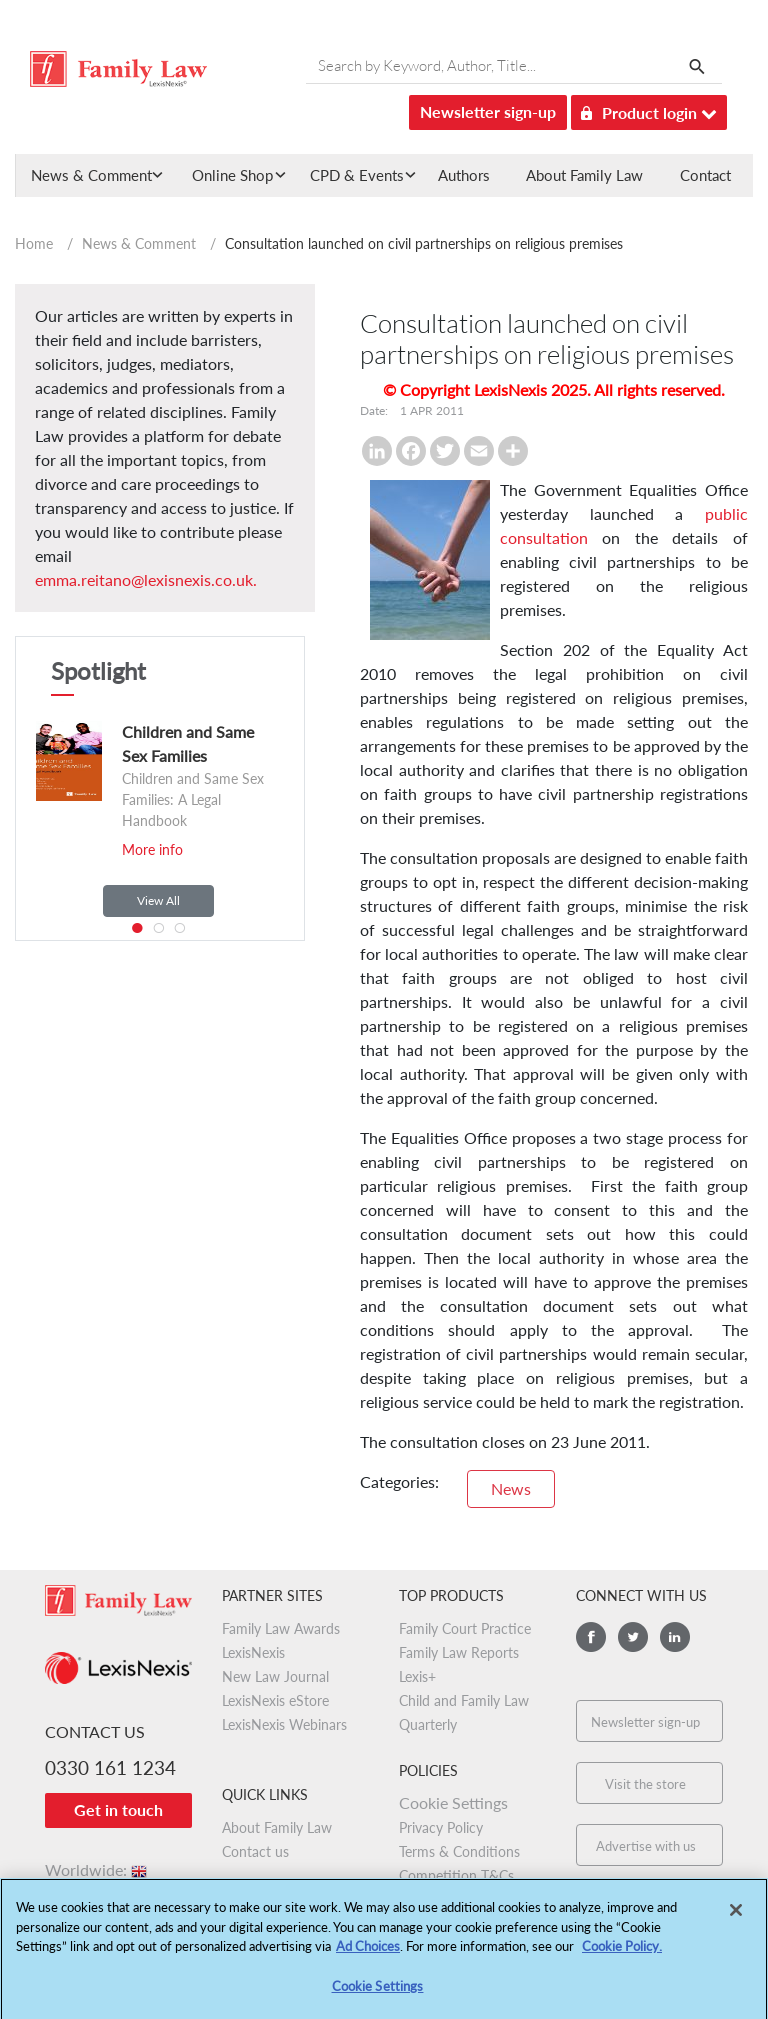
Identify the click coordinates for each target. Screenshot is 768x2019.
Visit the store (645, 1784)
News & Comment (139, 243)
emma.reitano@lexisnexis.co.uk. (146, 579)
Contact (705, 175)
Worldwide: (97, 1869)
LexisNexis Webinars (284, 1724)
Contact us (255, 1851)
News (511, 1488)
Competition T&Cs (456, 1875)
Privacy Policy (441, 1827)
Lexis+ (417, 1676)
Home (34, 243)
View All (158, 900)
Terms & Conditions (459, 1851)
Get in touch (118, 1809)
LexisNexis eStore (275, 1700)
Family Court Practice (465, 1628)
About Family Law (584, 175)
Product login (649, 109)
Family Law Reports (459, 1652)
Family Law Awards (281, 1628)
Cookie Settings (453, 1802)
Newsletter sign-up (488, 111)
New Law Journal (275, 1676)
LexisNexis (253, 1652)
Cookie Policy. (622, 1954)
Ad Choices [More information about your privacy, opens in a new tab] (368, 1954)
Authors (464, 175)
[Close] (736, 1918)
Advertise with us (646, 1846)
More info (152, 849)
